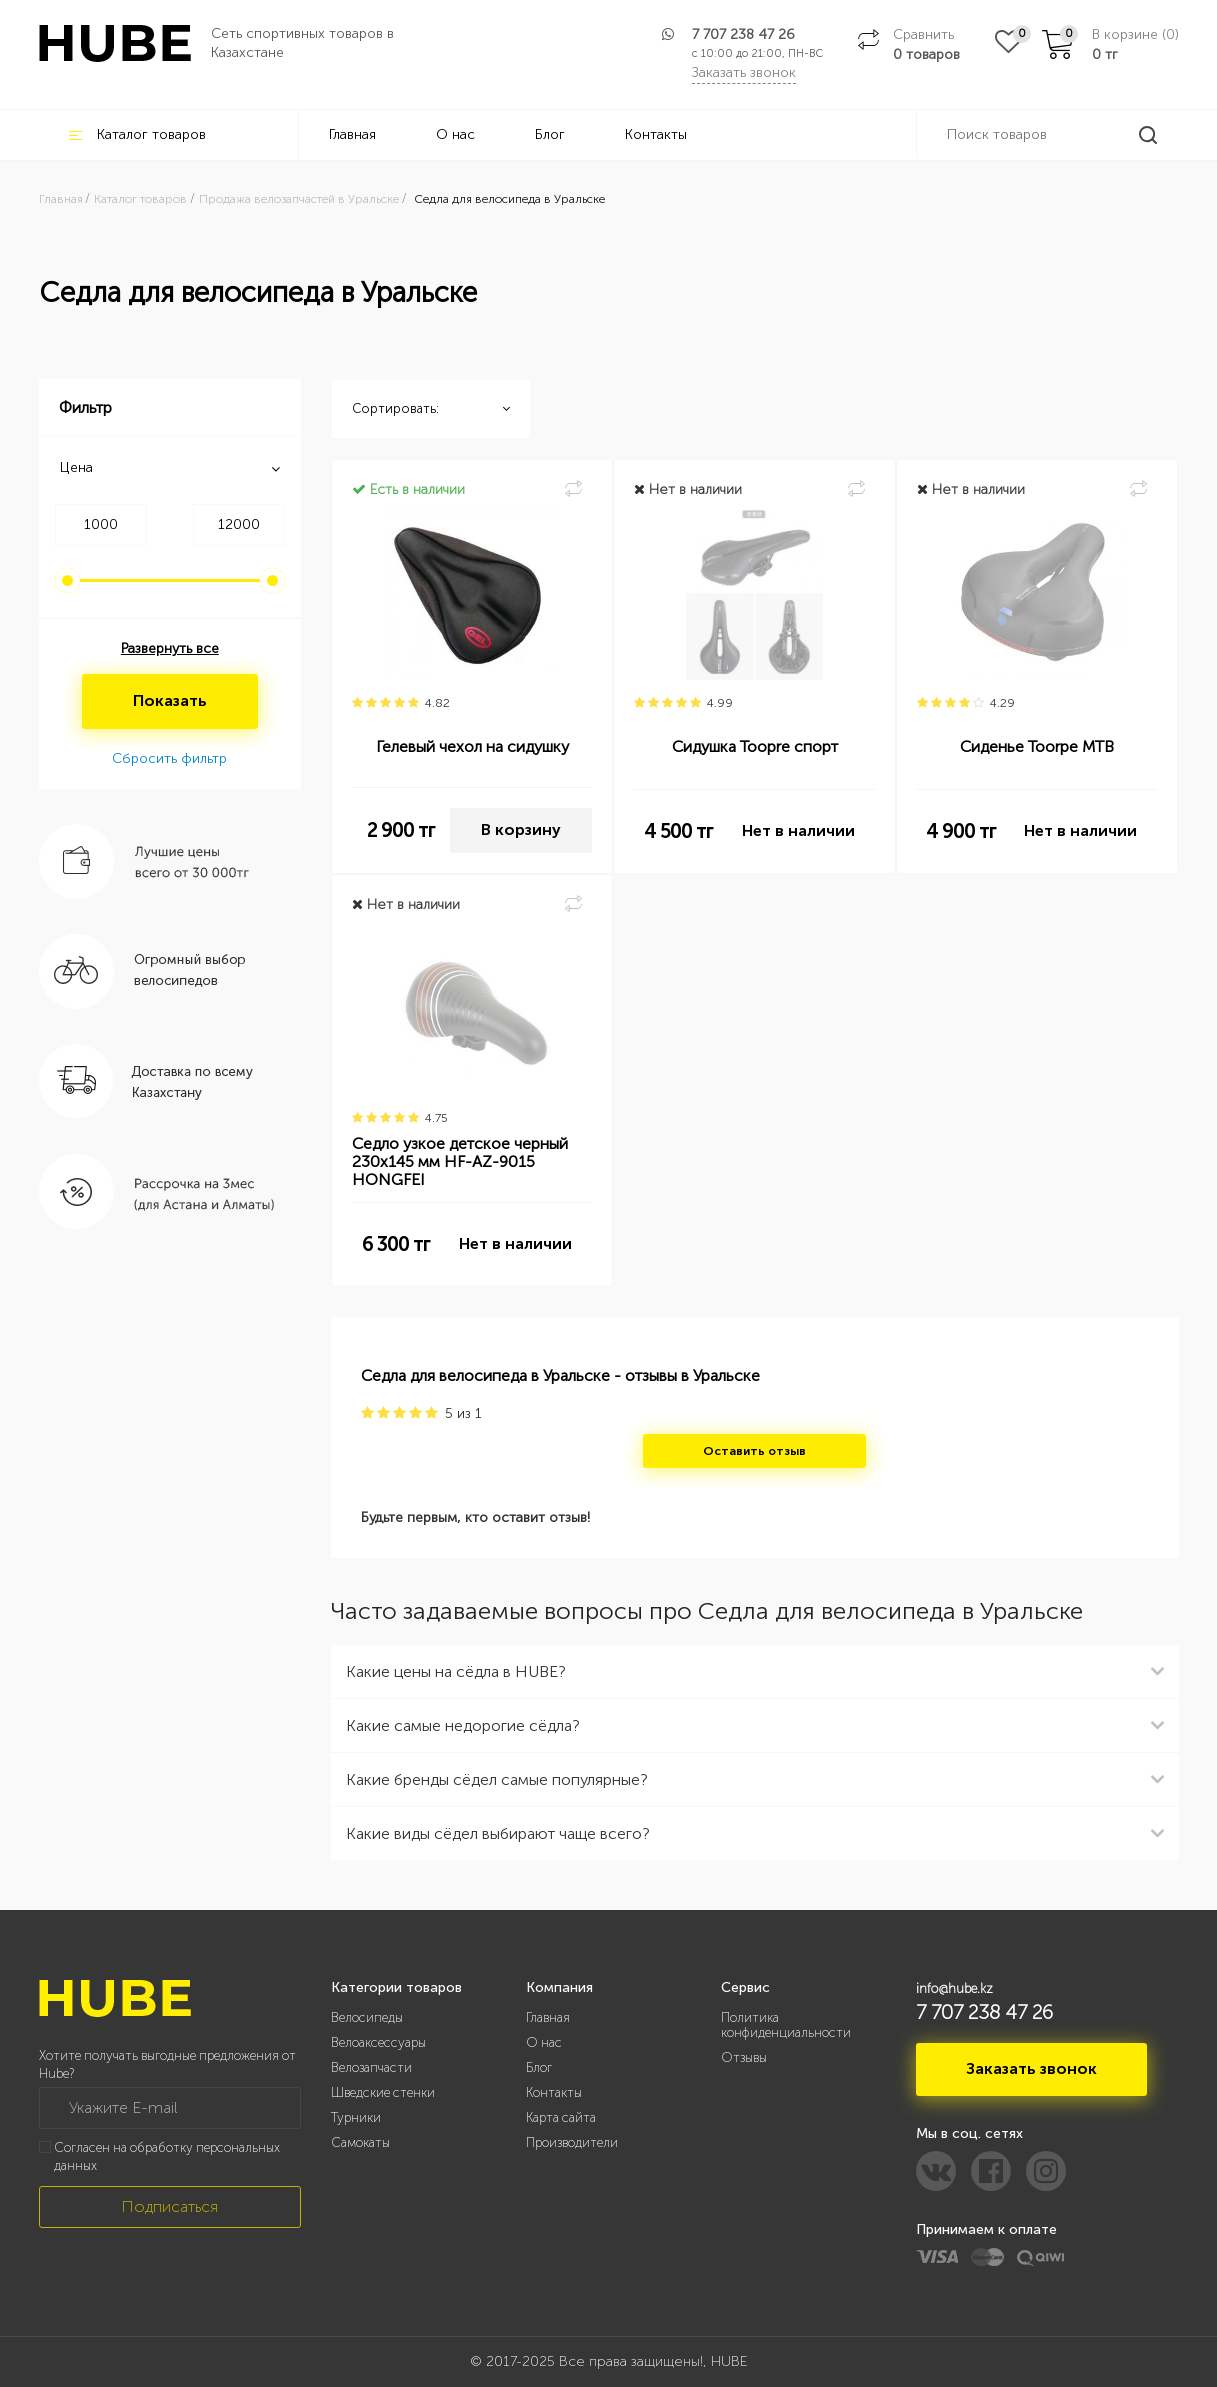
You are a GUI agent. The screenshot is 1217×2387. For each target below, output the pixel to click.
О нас (455, 134)
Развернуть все (170, 648)
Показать (170, 700)
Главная (352, 134)
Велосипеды (367, 2017)
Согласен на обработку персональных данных (167, 2157)
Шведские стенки (383, 2092)
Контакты (656, 134)
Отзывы (744, 2057)
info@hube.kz (954, 1988)
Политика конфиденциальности (786, 2025)
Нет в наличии (798, 830)
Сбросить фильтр (169, 758)
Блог (550, 134)
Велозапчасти (371, 2067)
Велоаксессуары (378, 2042)
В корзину (521, 829)
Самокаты (360, 2142)
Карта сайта (561, 2117)
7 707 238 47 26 (743, 34)
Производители (572, 2142)
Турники (356, 2117)
